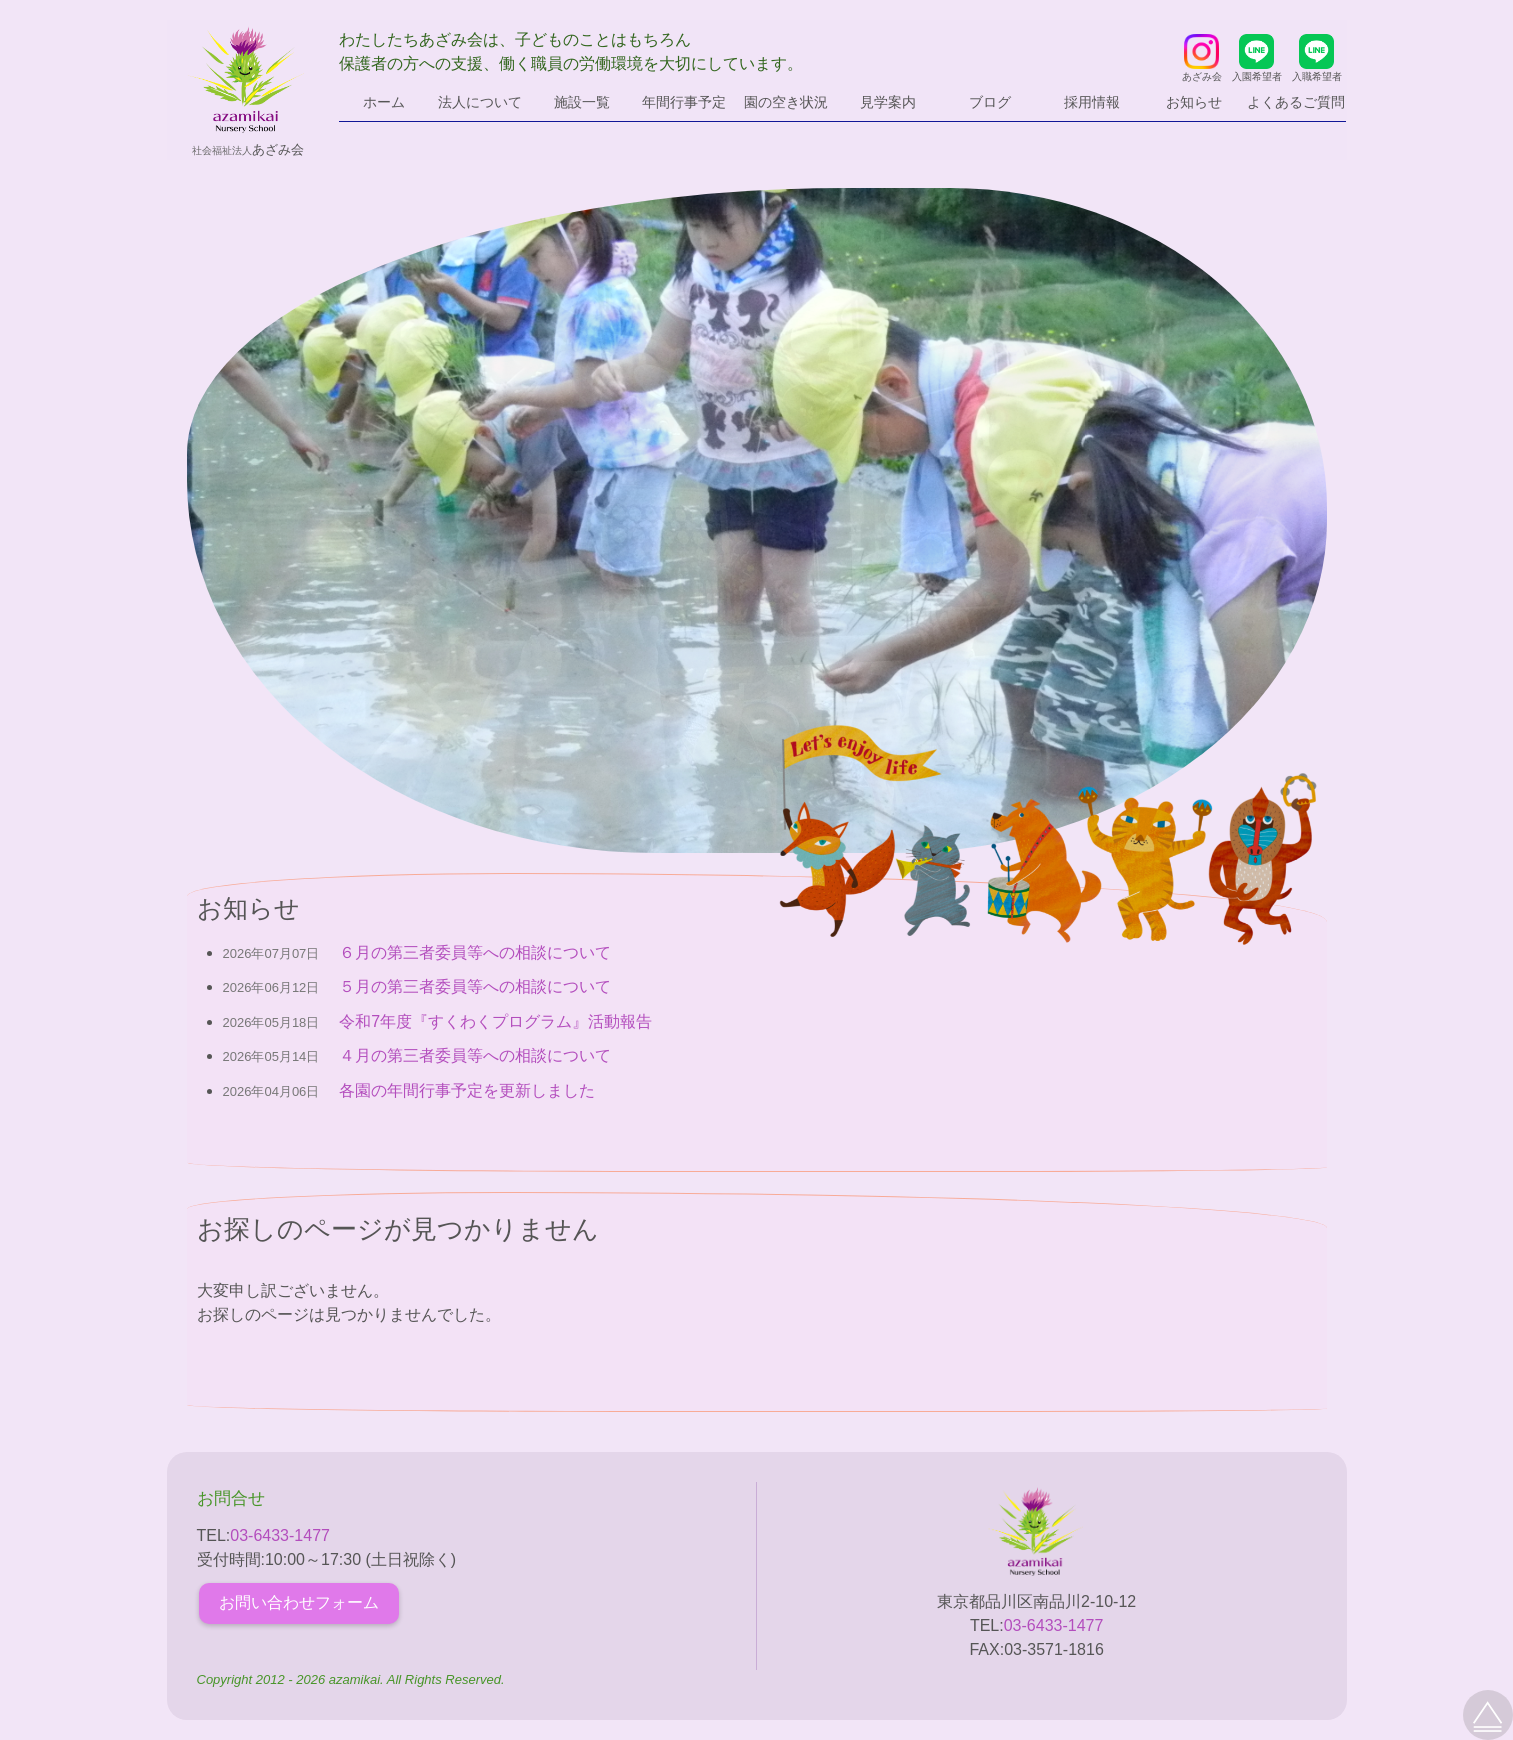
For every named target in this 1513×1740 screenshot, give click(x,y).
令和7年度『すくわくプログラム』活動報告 (495, 1021)
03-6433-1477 (280, 1535)
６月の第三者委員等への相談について (475, 952)
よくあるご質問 (1296, 102)
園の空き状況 (786, 102)
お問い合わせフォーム (299, 1602)
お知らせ (1194, 102)
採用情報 (1092, 102)
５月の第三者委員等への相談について (475, 986)
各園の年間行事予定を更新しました (467, 1090)
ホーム (384, 102)
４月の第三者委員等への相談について (475, 1055)
